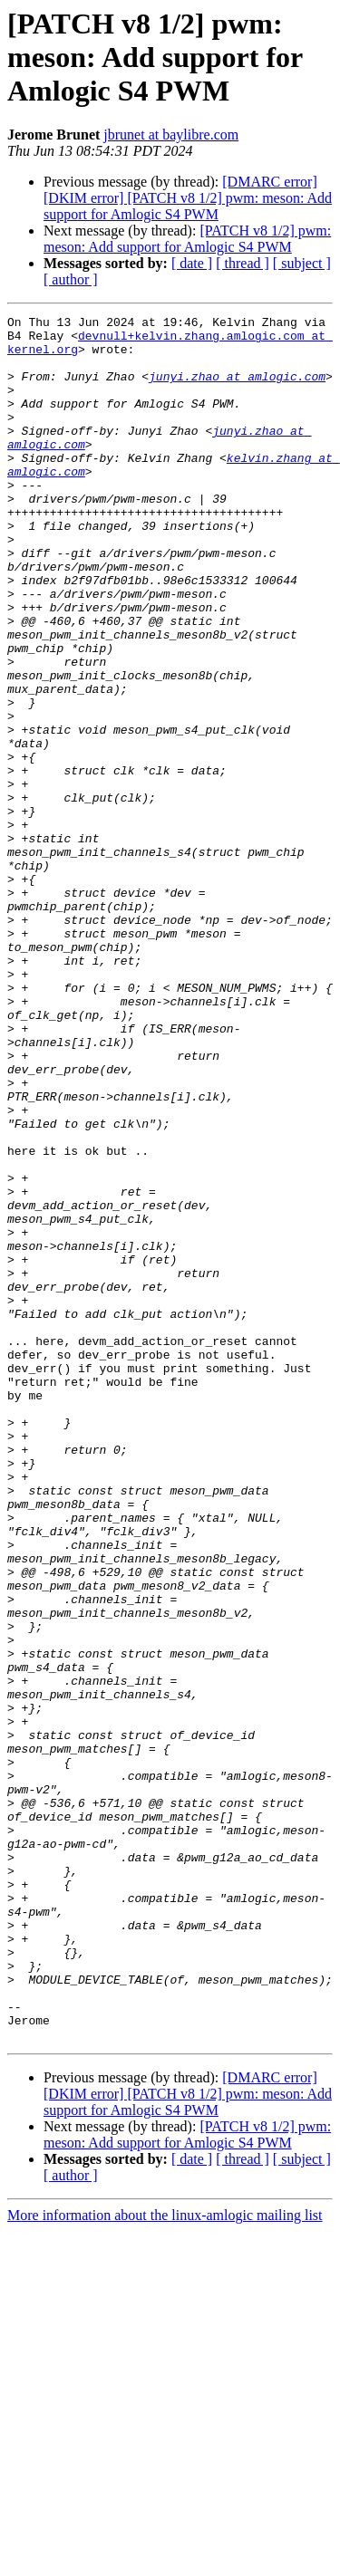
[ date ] (191, 263)
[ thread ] (242, 263)
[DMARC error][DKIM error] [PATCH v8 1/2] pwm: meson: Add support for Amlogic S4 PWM (188, 198)
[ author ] (71, 279)
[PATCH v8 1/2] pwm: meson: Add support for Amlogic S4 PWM (187, 239)
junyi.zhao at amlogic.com (237, 389)
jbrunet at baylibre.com (170, 134)
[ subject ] (302, 263)
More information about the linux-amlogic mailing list (165, 2560)
